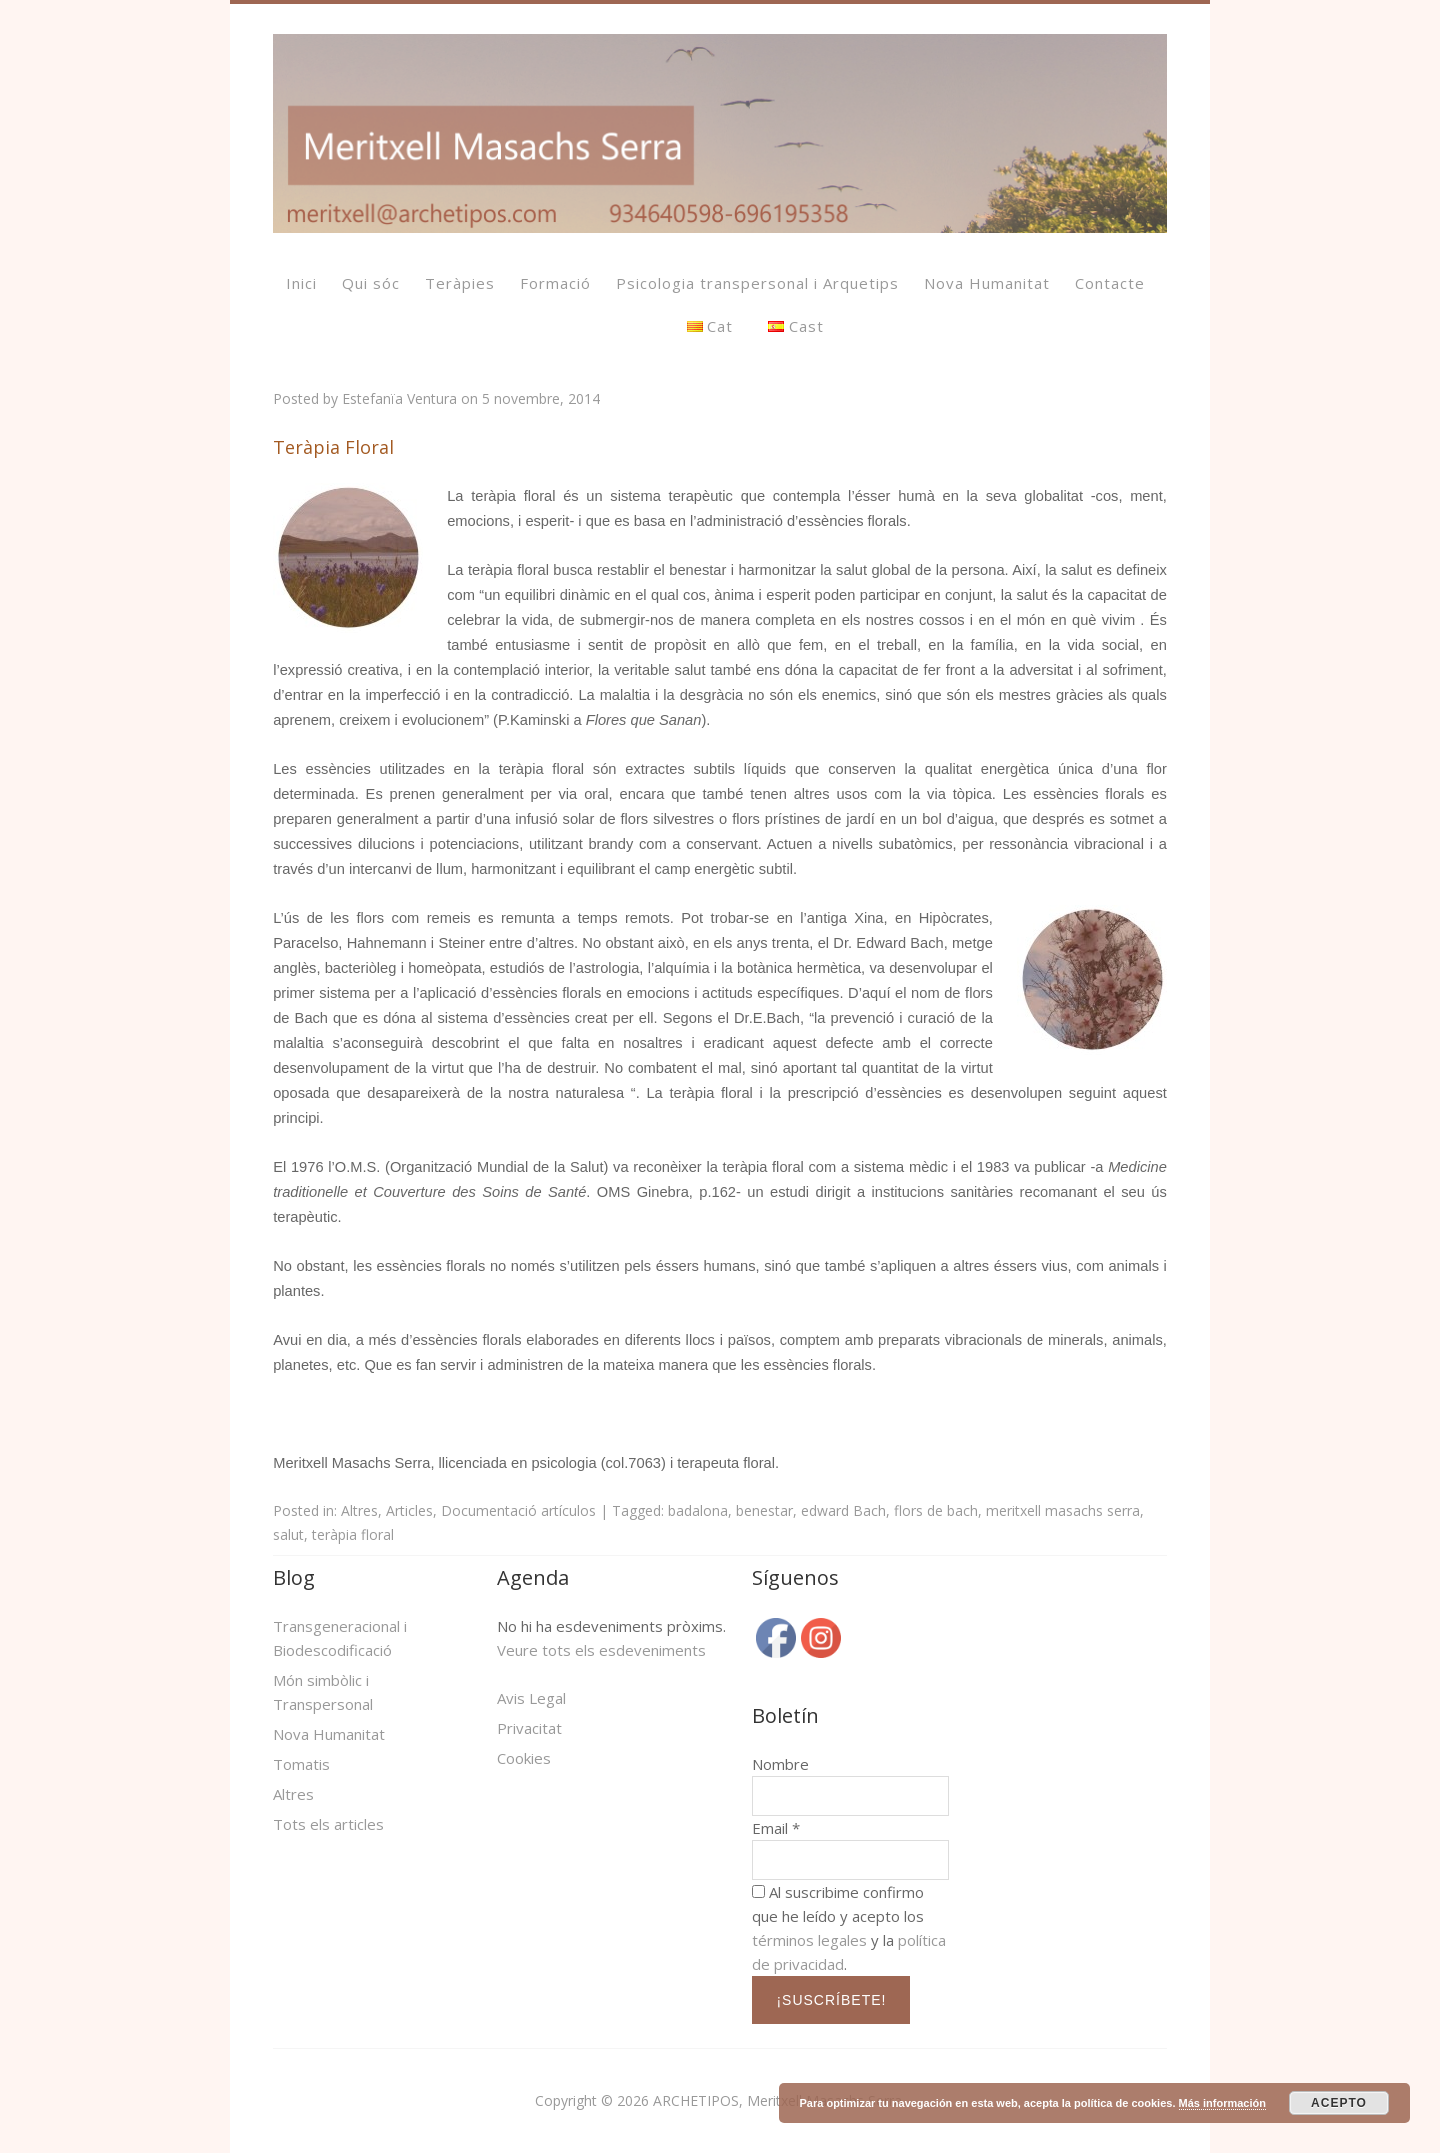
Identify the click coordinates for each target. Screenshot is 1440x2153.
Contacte (1110, 283)
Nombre (780, 1764)
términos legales (809, 1940)
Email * (776, 1828)
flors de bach (936, 1510)
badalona (698, 1510)
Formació (555, 283)
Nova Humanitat (987, 283)
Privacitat (529, 1728)
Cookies (524, 1758)
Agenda (533, 1577)
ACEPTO (1339, 2103)
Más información (1222, 2103)
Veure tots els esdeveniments (601, 1650)
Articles (409, 1510)
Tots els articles (328, 1824)
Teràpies (460, 283)
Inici (301, 283)
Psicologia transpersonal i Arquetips (757, 283)
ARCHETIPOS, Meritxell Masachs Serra (777, 2100)
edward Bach (843, 1510)
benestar (764, 1510)
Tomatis (301, 1764)
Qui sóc (371, 283)
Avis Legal (531, 1698)
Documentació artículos (518, 1510)
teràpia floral (353, 1534)
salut (288, 1534)
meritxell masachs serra (1063, 1510)
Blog (294, 1577)
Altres (359, 1510)
